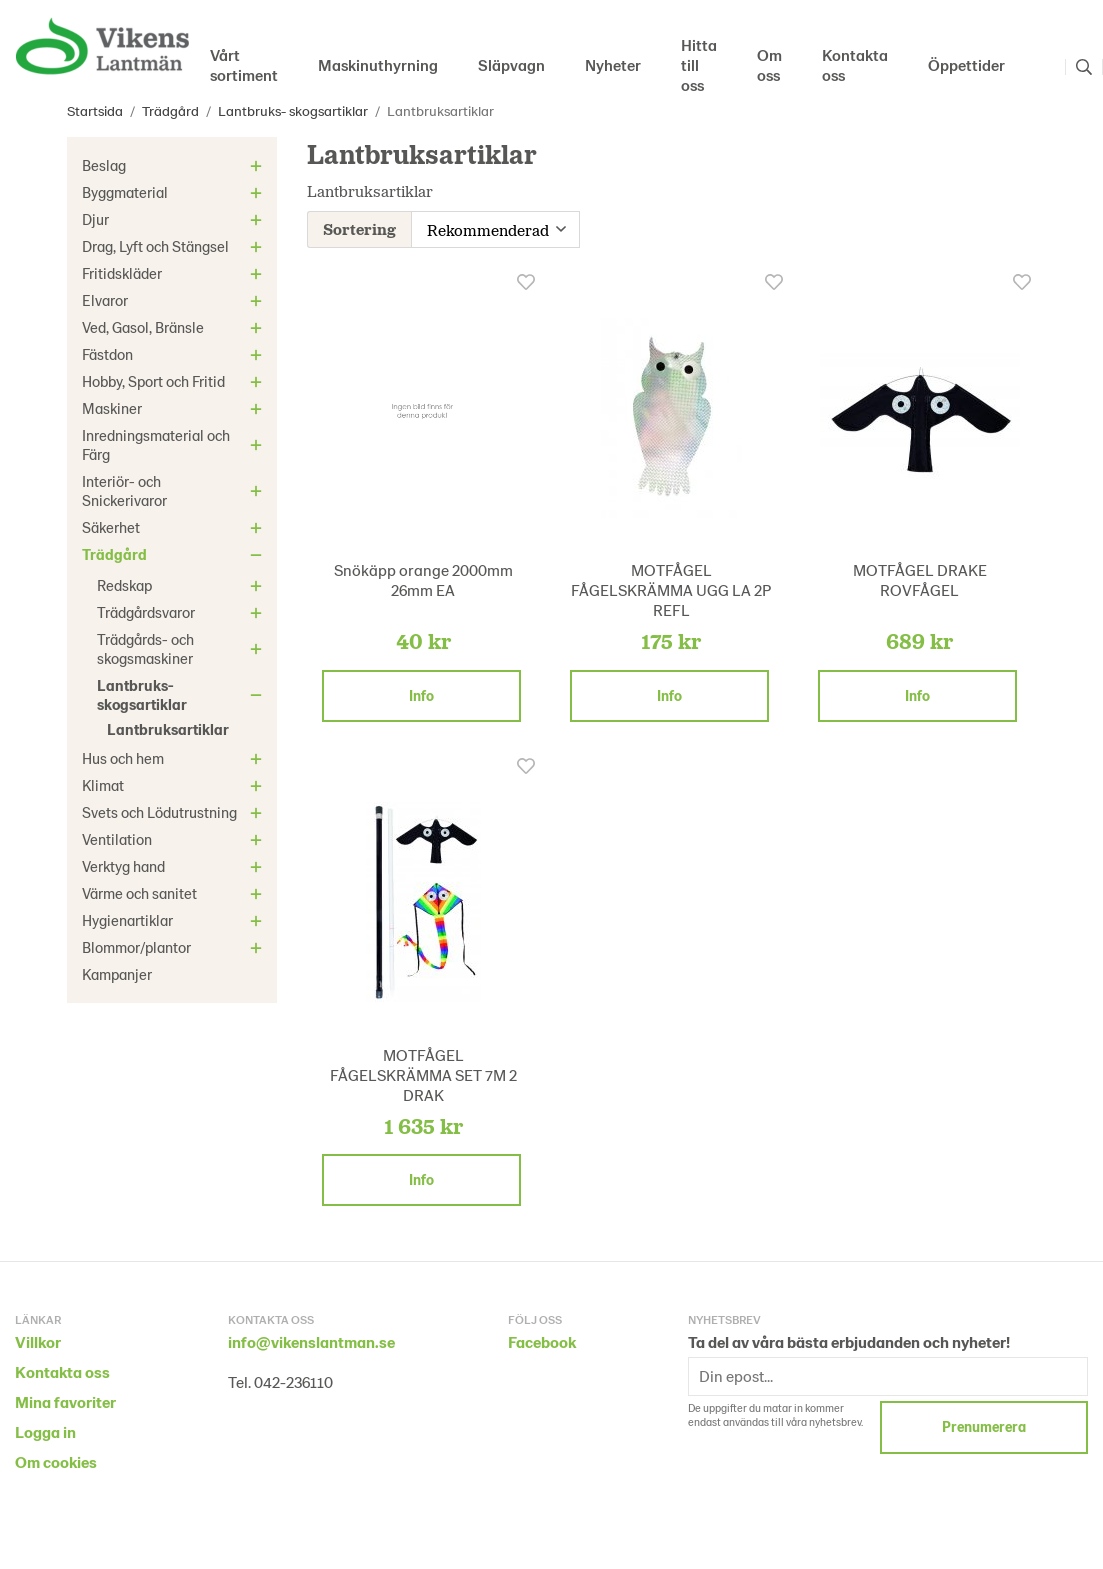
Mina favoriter (65, 1399)
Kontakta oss (855, 64)
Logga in (45, 1429)
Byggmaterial (175, 192)
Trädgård (175, 554)
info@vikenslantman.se (311, 1339)
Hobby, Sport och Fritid (175, 381)
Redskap (183, 585)
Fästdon (175, 354)
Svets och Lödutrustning (175, 812)
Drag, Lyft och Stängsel (175, 246)
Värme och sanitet (175, 893)
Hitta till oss (699, 67)
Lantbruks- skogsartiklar (183, 694)
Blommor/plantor (175, 947)
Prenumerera (984, 1424)
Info (421, 693)
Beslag (175, 165)
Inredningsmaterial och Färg (175, 444)
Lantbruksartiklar (168, 729)
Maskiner (175, 408)
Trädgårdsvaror (183, 612)
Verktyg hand (175, 866)
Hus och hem (175, 758)
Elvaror (175, 300)
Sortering (359, 227)
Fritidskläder (175, 273)
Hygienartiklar (175, 920)
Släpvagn (511, 64)
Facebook (542, 1339)
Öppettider (966, 64)
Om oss (769, 64)
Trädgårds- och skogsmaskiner (183, 648)
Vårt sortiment (244, 64)
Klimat (175, 785)
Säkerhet (175, 527)
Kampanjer (117, 974)
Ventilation (175, 839)
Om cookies (56, 1459)
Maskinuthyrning (378, 64)
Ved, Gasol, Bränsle (175, 327)
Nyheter (613, 64)
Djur (175, 219)
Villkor (38, 1339)
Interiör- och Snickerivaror (175, 490)
